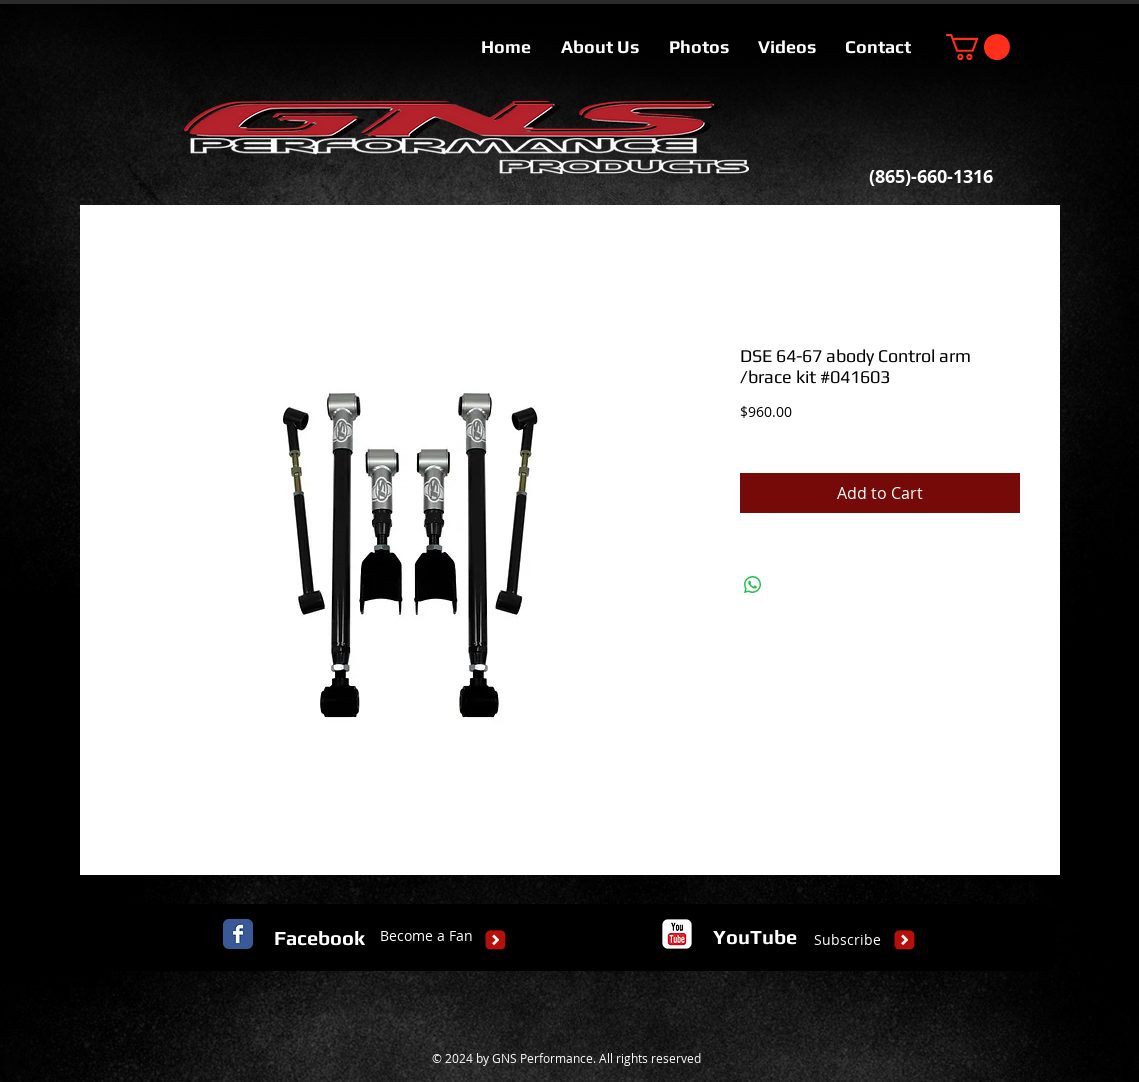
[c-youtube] (677, 934)
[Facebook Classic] (238, 934)
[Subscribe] (847, 940)
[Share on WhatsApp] (753, 585)
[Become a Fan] (426, 936)
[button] (978, 47)
